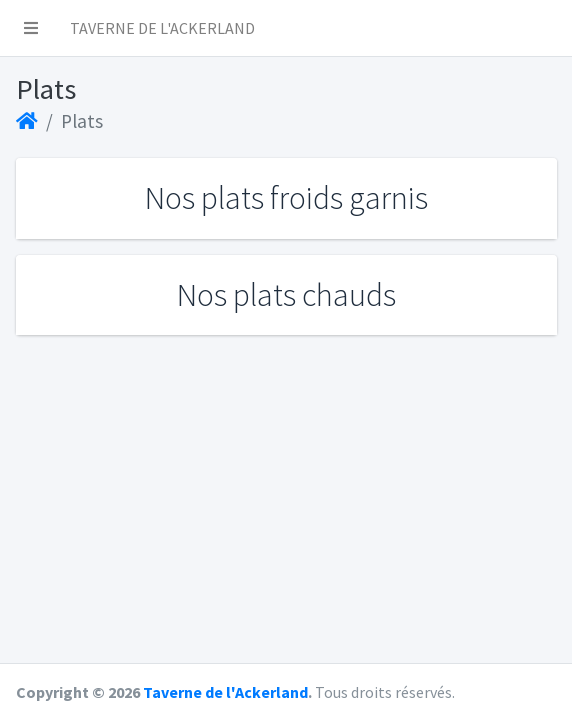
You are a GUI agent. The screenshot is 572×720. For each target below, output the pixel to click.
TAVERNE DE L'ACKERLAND (162, 28)
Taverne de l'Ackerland (225, 692)
